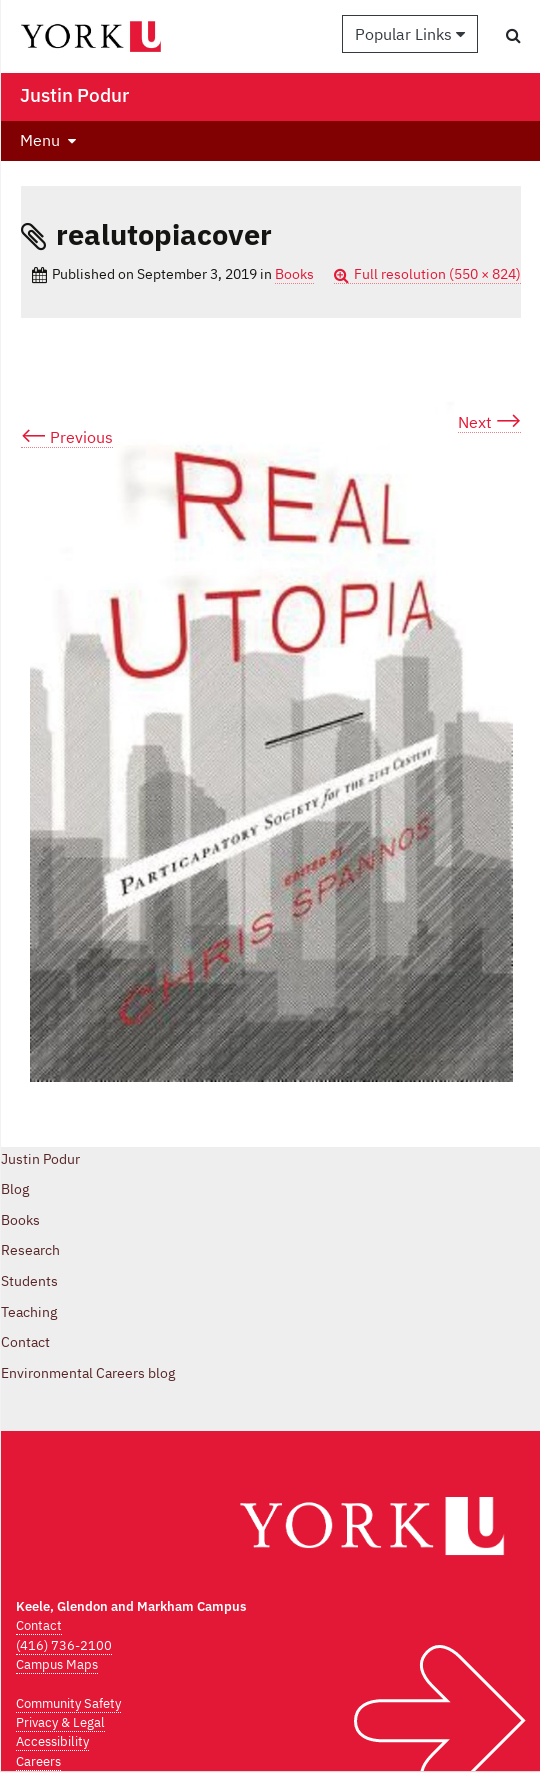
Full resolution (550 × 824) (437, 274)
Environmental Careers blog (88, 1373)
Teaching (29, 1312)
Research (30, 1250)
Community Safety (68, 1703)
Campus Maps (57, 1664)
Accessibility (52, 1741)
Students (29, 1281)
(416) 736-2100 (64, 1645)
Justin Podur (40, 1159)
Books (294, 274)
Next (489, 422)
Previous (67, 437)
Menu (40, 140)
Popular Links (410, 34)
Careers (38, 1761)
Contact (25, 1342)
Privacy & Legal (60, 1722)
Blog (15, 1189)
